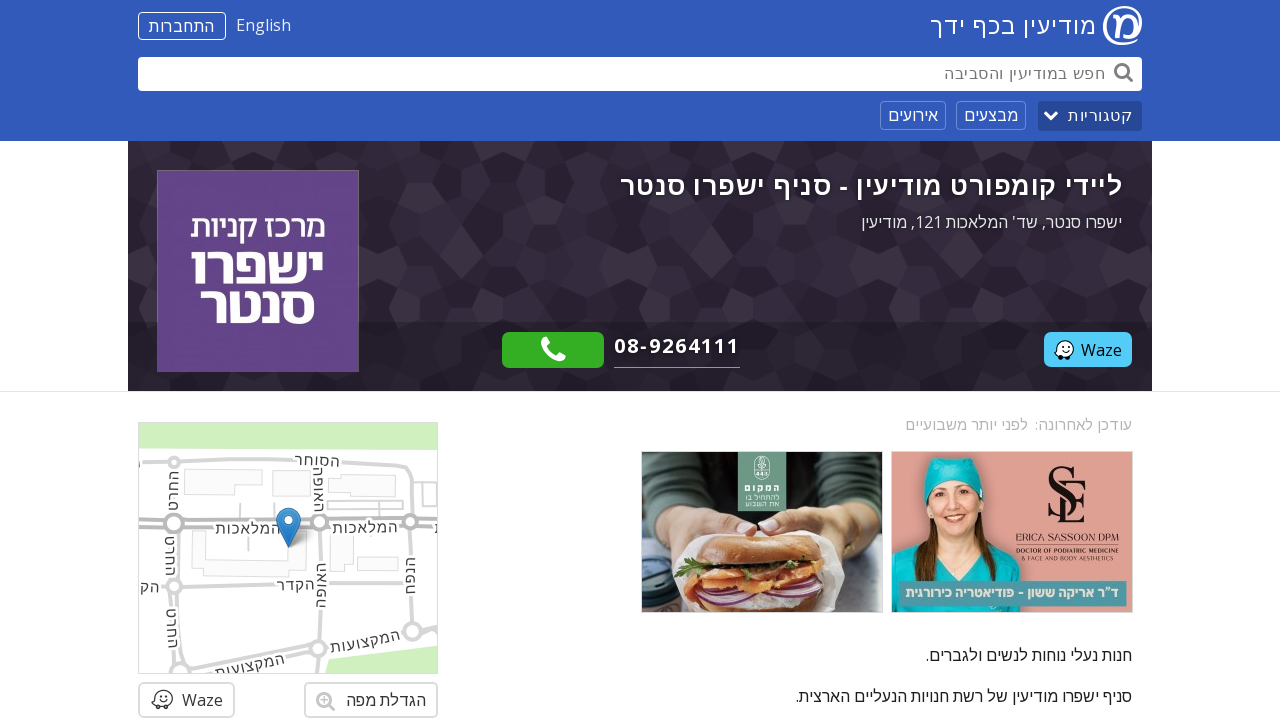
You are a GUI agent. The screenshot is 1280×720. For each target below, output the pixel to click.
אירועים (913, 115)
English (263, 25)
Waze (1088, 350)
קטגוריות (1100, 115)
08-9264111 (677, 345)
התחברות (182, 26)
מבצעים (991, 115)
